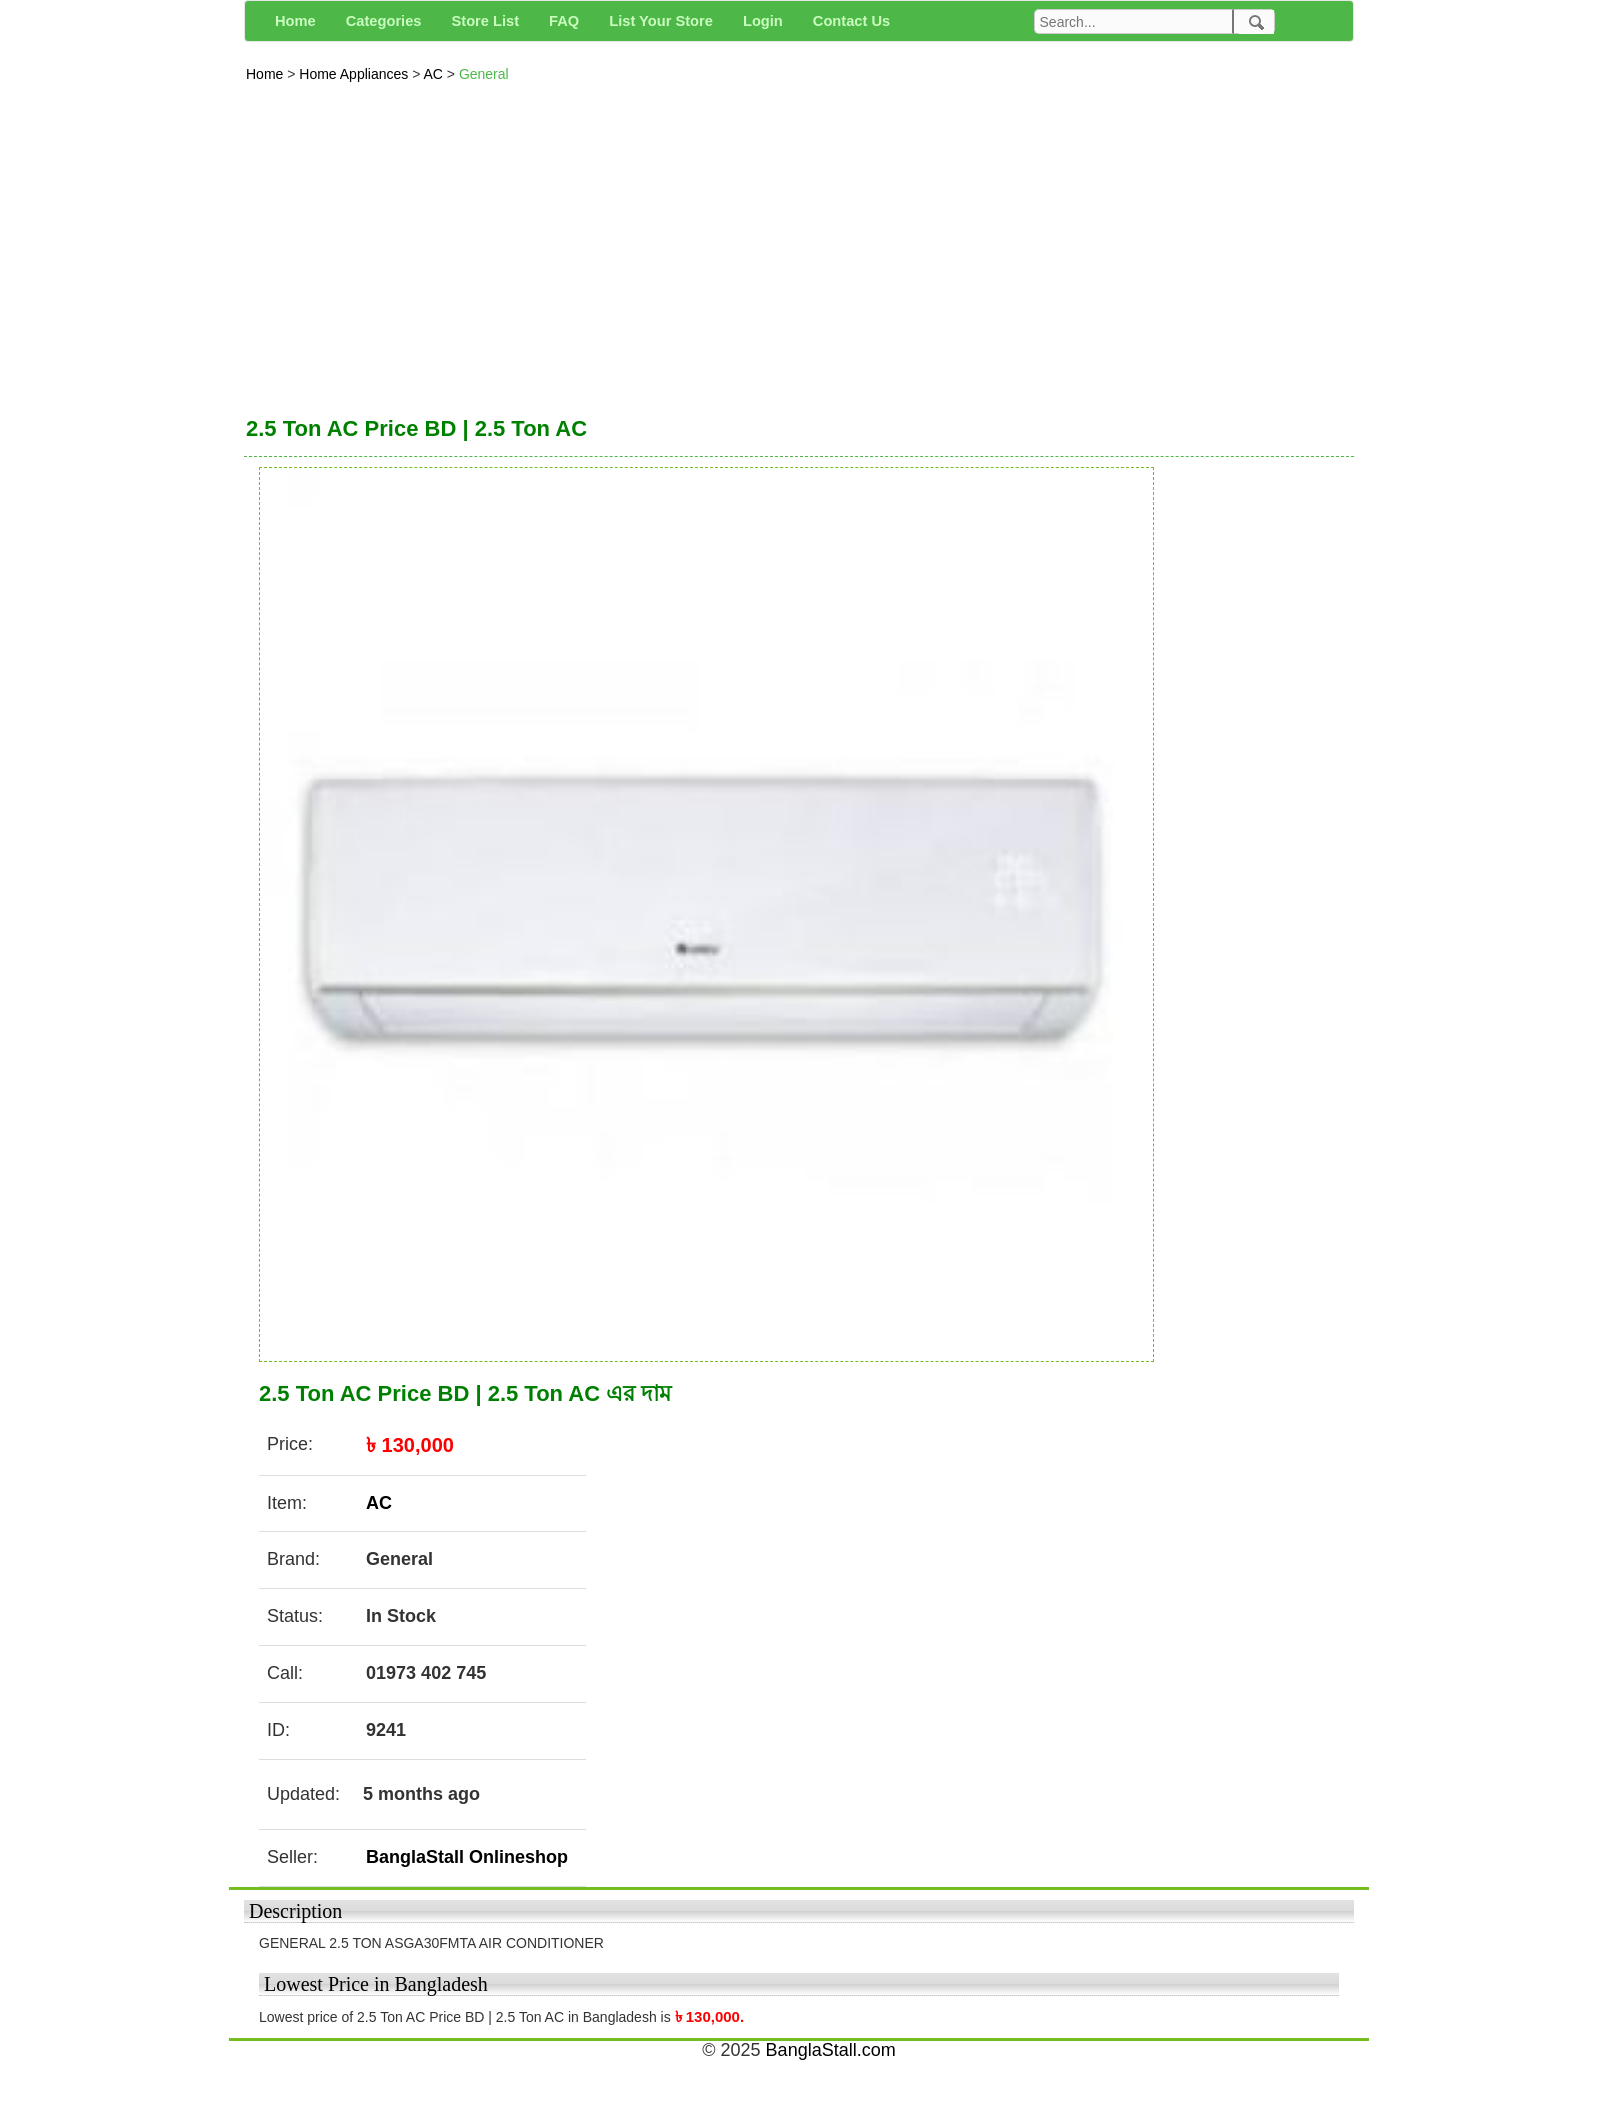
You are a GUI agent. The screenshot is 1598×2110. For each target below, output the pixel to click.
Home (266, 74)
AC (434, 74)
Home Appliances (355, 74)
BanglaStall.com (831, 2050)
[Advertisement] (799, 244)
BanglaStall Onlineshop (467, 1857)
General (484, 74)
